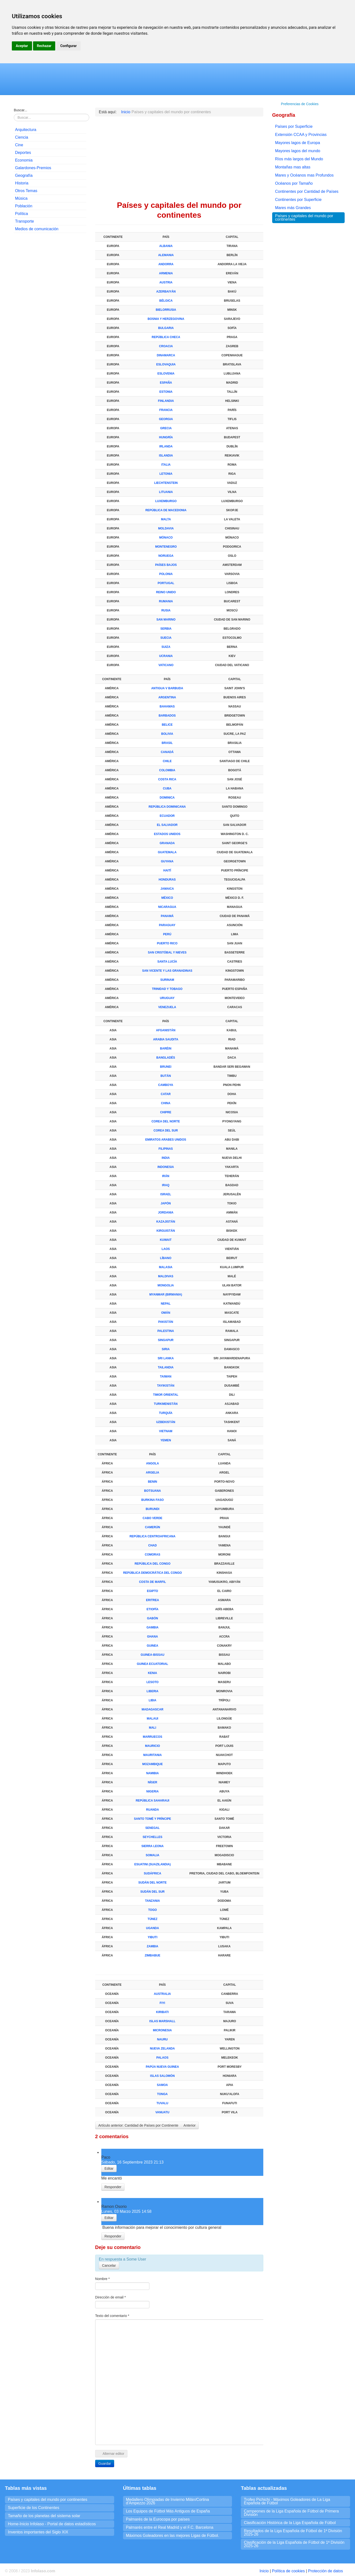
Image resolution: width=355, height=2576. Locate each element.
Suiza (165, 647)
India (166, 1158)
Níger (152, 1782)
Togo (152, 1910)
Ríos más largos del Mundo (299, 159)
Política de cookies (288, 2571)
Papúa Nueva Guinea (162, 2066)
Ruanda (152, 1809)
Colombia (167, 770)
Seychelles (152, 1837)
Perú (167, 934)
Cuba (167, 788)
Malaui (152, 1718)
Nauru (162, 2039)
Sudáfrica (152, 1873)
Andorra (165, 264)
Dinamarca (166, 355)
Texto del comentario (112, 2316)
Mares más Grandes (293, 208)
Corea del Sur (166, 1130)
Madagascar (152, 1709)
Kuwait (165, 1240)
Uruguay (167, 998)
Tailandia (166, 1367)
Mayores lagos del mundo (297, 151)
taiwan (165, 1376)
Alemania (166, 255)
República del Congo (152, 1563)
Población (23, 206)
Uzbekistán (165, 1422)
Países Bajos (166, 565)
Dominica (167, 797)
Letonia (166, 474)
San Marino (165, 619)
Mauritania (152, 1755)
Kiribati (162, 2012)
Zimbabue (152, 1955)
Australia (162, 1994)
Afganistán (166, 1030)
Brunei (165, 1066)
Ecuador (167, 816)
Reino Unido (166, 592)
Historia (21, 183)
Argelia (152, 1472)
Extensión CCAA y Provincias (301, 134)
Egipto (152, 1591)
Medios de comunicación (36, 229)
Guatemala (167, 852)
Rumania (166, 601)
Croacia (166, 346)
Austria (165, 282)
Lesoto (152, 1682)
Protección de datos (325, 2571)
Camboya (165, 1085)
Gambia (152, 1627)
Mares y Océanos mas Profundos (304, 175)
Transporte (24, 221)
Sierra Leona (152, 1846)
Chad (152, 1545)
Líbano (165, 1258)
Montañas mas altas (292, 167)
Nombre (102, 2279)
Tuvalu (162, 2103)
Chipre (165, 1112)
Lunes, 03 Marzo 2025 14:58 (126, 2211)
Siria (166, 1349)
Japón (165, 1203)
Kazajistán (165, 1221)
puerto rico (167, 943)
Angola (152, 1463)
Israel (165, 1194)
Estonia (166, 392)
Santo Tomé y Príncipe (152, 1819)
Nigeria (152, 1791)
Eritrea (152, 1600)
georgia (166, 419)
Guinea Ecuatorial (152, 1664)
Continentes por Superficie (298, 199)
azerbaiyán (166, 291)
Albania (166, 246)
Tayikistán (165, 1385)
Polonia (166, 574)
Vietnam (165, 1431)
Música (21, 198)
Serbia (165, 628)
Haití (167, 870)
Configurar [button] (68, 46)
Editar (109, 2168)
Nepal (166, 1303)
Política (21, 214)
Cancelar (109, 2265)
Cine (19, 145)
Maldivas (165, 1276)
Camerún (152, 1527)
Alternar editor (111, 2454)
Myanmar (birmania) (165, 1294)
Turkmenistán (166, 1404)
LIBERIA (153, 1691)
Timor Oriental (165, 1394)
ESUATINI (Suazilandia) (152, 1864)
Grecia (166, 428)
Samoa (162, 2085)
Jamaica (167, 888)
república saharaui (152, 1800)
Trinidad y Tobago (167, 989)
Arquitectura (25, 130)
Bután (165, 1076)
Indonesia (166, 1167)
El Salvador (167, 825)
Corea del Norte (165, 1121)
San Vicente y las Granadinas (167, 970)
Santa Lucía (167, 961)
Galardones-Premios (33, 168)
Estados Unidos (167, 834)
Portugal (166, 583)
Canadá (167, 752)
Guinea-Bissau (152, 1655)
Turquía (166, 1413)
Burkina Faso (152, 1500)
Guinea (152, 1645)
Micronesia (162, 2030)
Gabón (152, 1618)
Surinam (167, 980)
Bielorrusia (166, 310)
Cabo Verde (152, 1518)
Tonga (162, 2094)
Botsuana (152, 1491)
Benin (152, 1481)
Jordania (166, 1212)
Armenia (166, 273)
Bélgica (166, 300)
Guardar (104, 2463)
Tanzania (152, 1901)
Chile (167, 761)
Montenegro (166, 546)
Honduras (167, 879)
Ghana (152, 1636)
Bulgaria (166, 328)
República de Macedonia (166, 510)
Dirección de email (110, 2297)
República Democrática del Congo (152, 1573)
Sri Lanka (166, 1358)
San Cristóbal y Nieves (167, 952)
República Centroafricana (152, 1536)
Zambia (152, 1946)
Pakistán (165, 1322)
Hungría (166, 437)
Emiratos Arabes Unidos (165, 1139)
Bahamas (167, 706)
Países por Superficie (294, 126)
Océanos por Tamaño (294, 183)
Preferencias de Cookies (300, 104)
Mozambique (152, 1764)
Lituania (166, 492)
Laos (165, 1249)
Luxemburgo (166, 501)
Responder (113, 2187)
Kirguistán (166, 1230)
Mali (152, 1727)
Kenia (152, 1673)
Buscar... (20, 110)
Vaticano (166, 665)
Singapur (165, 1340)
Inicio (264, 2571)
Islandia (166, 455)
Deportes (23, 152)
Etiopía (153, 1609)
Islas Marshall (162, 2021)
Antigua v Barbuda (167, 688)
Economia (24, 160)
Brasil (167, 743)
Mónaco (166, 537)
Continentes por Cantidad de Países (306, 191)
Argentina (167, 697)
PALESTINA (166, 1331)
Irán (165, 1176)
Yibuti (152, 1937)
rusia (165, 610)
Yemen (165, 1440)
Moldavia (166, 528)
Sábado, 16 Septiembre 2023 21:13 (132, 2162)
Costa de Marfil (152, 1582)
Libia (152, 1700)
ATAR (167, 1094)
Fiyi (162, 2003)
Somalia (152, 1855)
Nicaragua (167, 907)
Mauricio (152, 1746)
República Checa (166, 337)
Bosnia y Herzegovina (166, 319)
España (166, 382)
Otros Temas (26, 191)
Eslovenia (165, 373)
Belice (167, 724)
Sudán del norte (152, 1882)
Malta (166, 519)
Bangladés (165, 1057)
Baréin (165, 1048)
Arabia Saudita (165, 1039)
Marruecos (152, 1737)
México (167, 898)
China (165, 1103)
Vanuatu (162, 2112)
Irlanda (166, 446)
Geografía (24, 175)
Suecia (165, 638)
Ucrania (166, 656)
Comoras (152, 1554)
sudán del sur (152, 1891)
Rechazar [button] (44, 46)
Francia (166, 410)
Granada (167, 843)
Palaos (162, 2057)
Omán (165, 1312)
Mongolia (166, 1285)
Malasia (166, 1267)
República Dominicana (167, 806)
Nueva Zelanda (162, 2048)
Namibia (152, 1773)
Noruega (165, 556)
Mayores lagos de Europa (297, 143)
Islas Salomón (162, 2076)
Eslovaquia (166, 364)
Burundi (152, 1509)
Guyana (167, 861)
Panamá (167, 916)
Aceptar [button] (22, 46)
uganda (152, 1928)
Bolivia (167, 734)
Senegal (152, 1828)
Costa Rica (167, 779)
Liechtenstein (166, 483)
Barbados (167, 715)
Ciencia (21, 137)
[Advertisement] (50, 312)
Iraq (165, 1185)
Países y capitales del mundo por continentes (304, 217)
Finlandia (166, 401)
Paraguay (167, 925)
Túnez (153, 1919)
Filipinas (166, 1148)
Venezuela (167, 1007)
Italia (166, 464)
